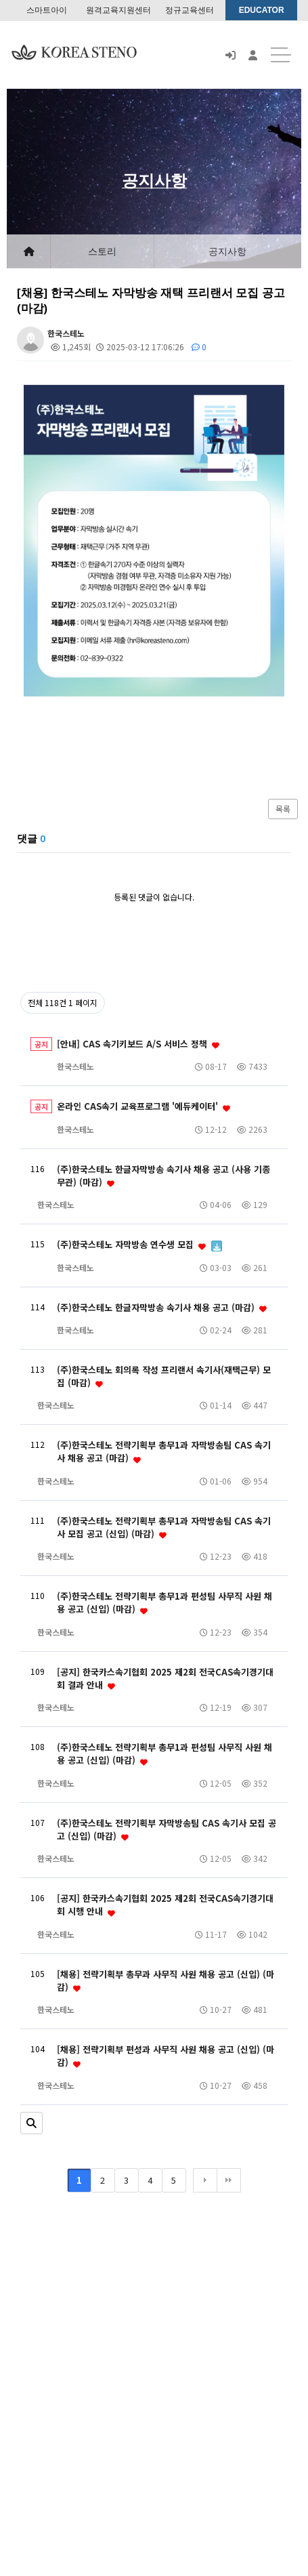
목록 (283, 808)
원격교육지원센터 (118, 10)
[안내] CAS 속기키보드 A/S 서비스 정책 (139, 1043)
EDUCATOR (261, 10)
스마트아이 (46, 10)
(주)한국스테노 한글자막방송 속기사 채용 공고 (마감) (162, 1307)
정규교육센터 (189, 10)
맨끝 (229, 2180)
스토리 (102, 251)
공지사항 (227, 251)
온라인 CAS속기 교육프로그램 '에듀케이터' (144, 1106)
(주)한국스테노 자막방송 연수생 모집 (139, 1244)
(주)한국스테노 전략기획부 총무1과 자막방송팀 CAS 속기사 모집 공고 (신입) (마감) (164, 1527)
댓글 (31, 838)
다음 (205, 2180)
